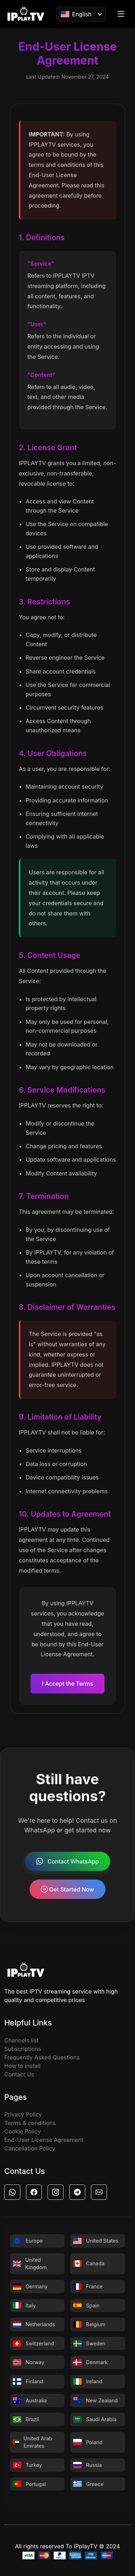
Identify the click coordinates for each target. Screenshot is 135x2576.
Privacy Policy (23, 2114)
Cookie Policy (22, 2131)
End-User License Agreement (43, 2139)
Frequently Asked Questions (42, 2057)
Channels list (21, 2040)
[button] (12, 2192)
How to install (22, 2065)
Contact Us (19, 2074)
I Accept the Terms (67, 1683)
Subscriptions (22, 2048)
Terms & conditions (30, 2122)
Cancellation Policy (29, 2148)
